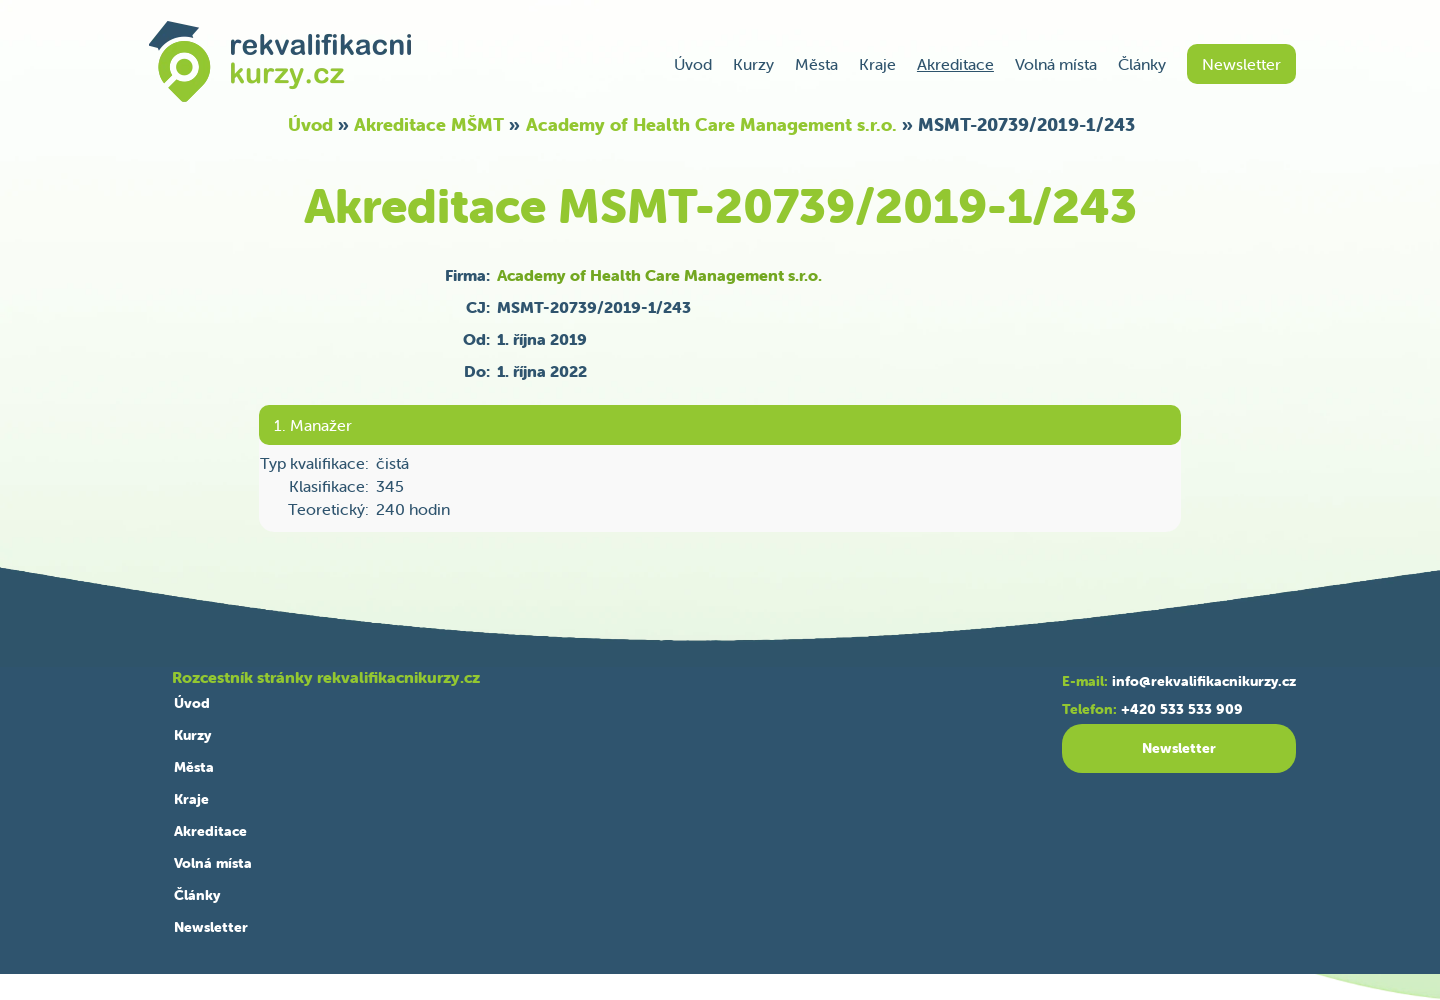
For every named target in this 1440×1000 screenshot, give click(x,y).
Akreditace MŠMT (429, 124)
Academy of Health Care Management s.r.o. (711, 124)
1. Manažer (313, 425)
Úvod (693, 64)
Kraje (877, 64)
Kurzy (753, 64)
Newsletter (1241, 64)
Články (1142, 64)
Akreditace (955, 64)
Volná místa (1056, 64)
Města (816, 64)
